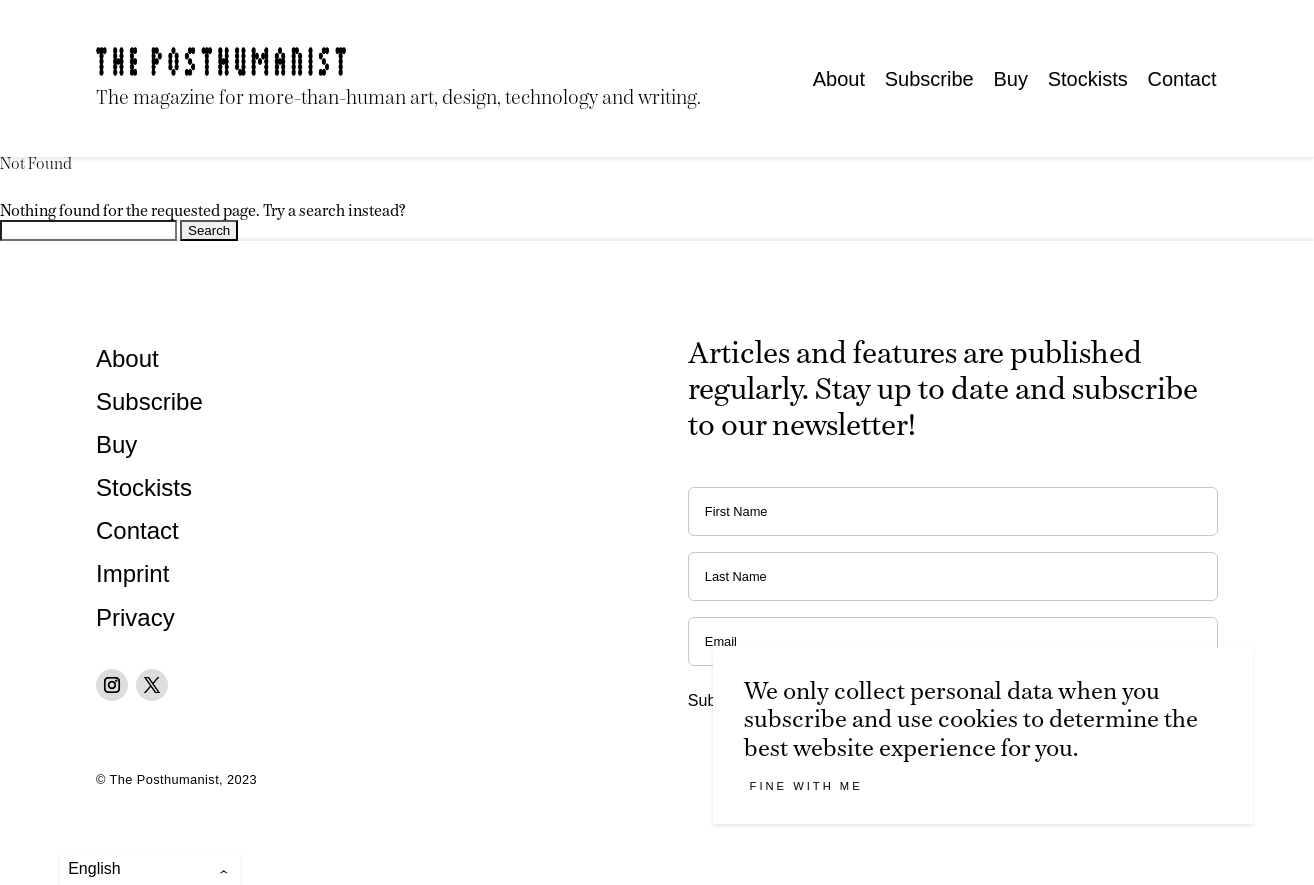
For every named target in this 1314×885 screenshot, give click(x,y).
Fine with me (806, 786)
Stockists (1088, 79)
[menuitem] (150, 869)
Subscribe (929, 79)
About (839, 79)
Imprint (132, 573)
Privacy (135, 617)
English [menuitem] (94, 869)
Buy (1010, 79)
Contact (1182, 79)
